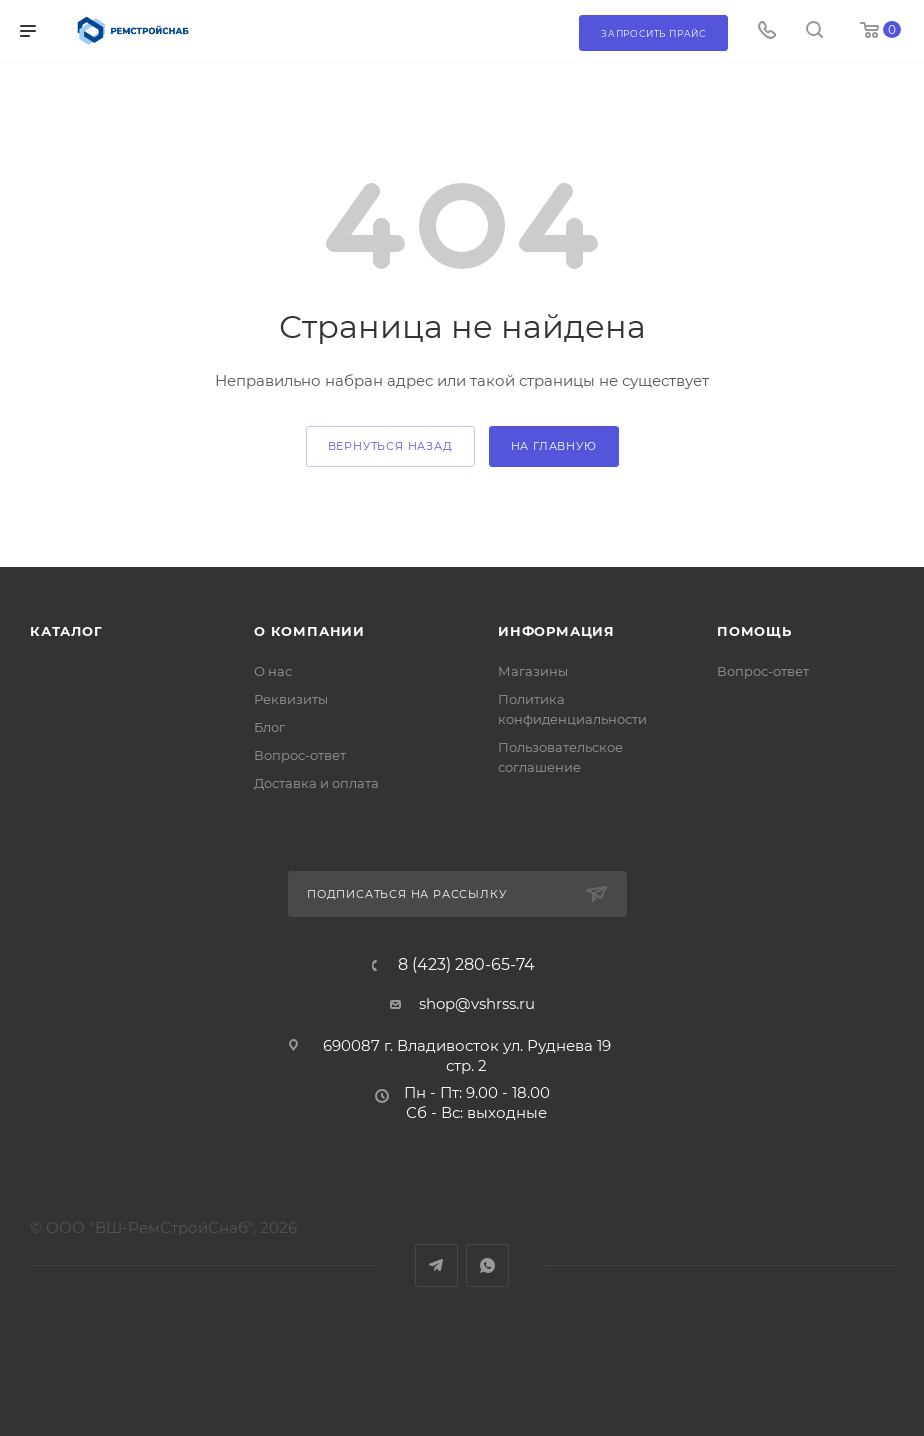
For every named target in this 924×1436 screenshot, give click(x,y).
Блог (269, 727)
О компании (309, 631)
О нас (273, 671)
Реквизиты (291, 699)
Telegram (436, 1265)
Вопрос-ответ (300, 755)
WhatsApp (487, 1265)
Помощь (754, 631)
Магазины (533, 671)
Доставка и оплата (316, 783)
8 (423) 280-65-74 (466, 965)
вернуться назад (390, 446)
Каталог (66, 631)
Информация (556, 631)
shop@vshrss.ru (477, 1003)
